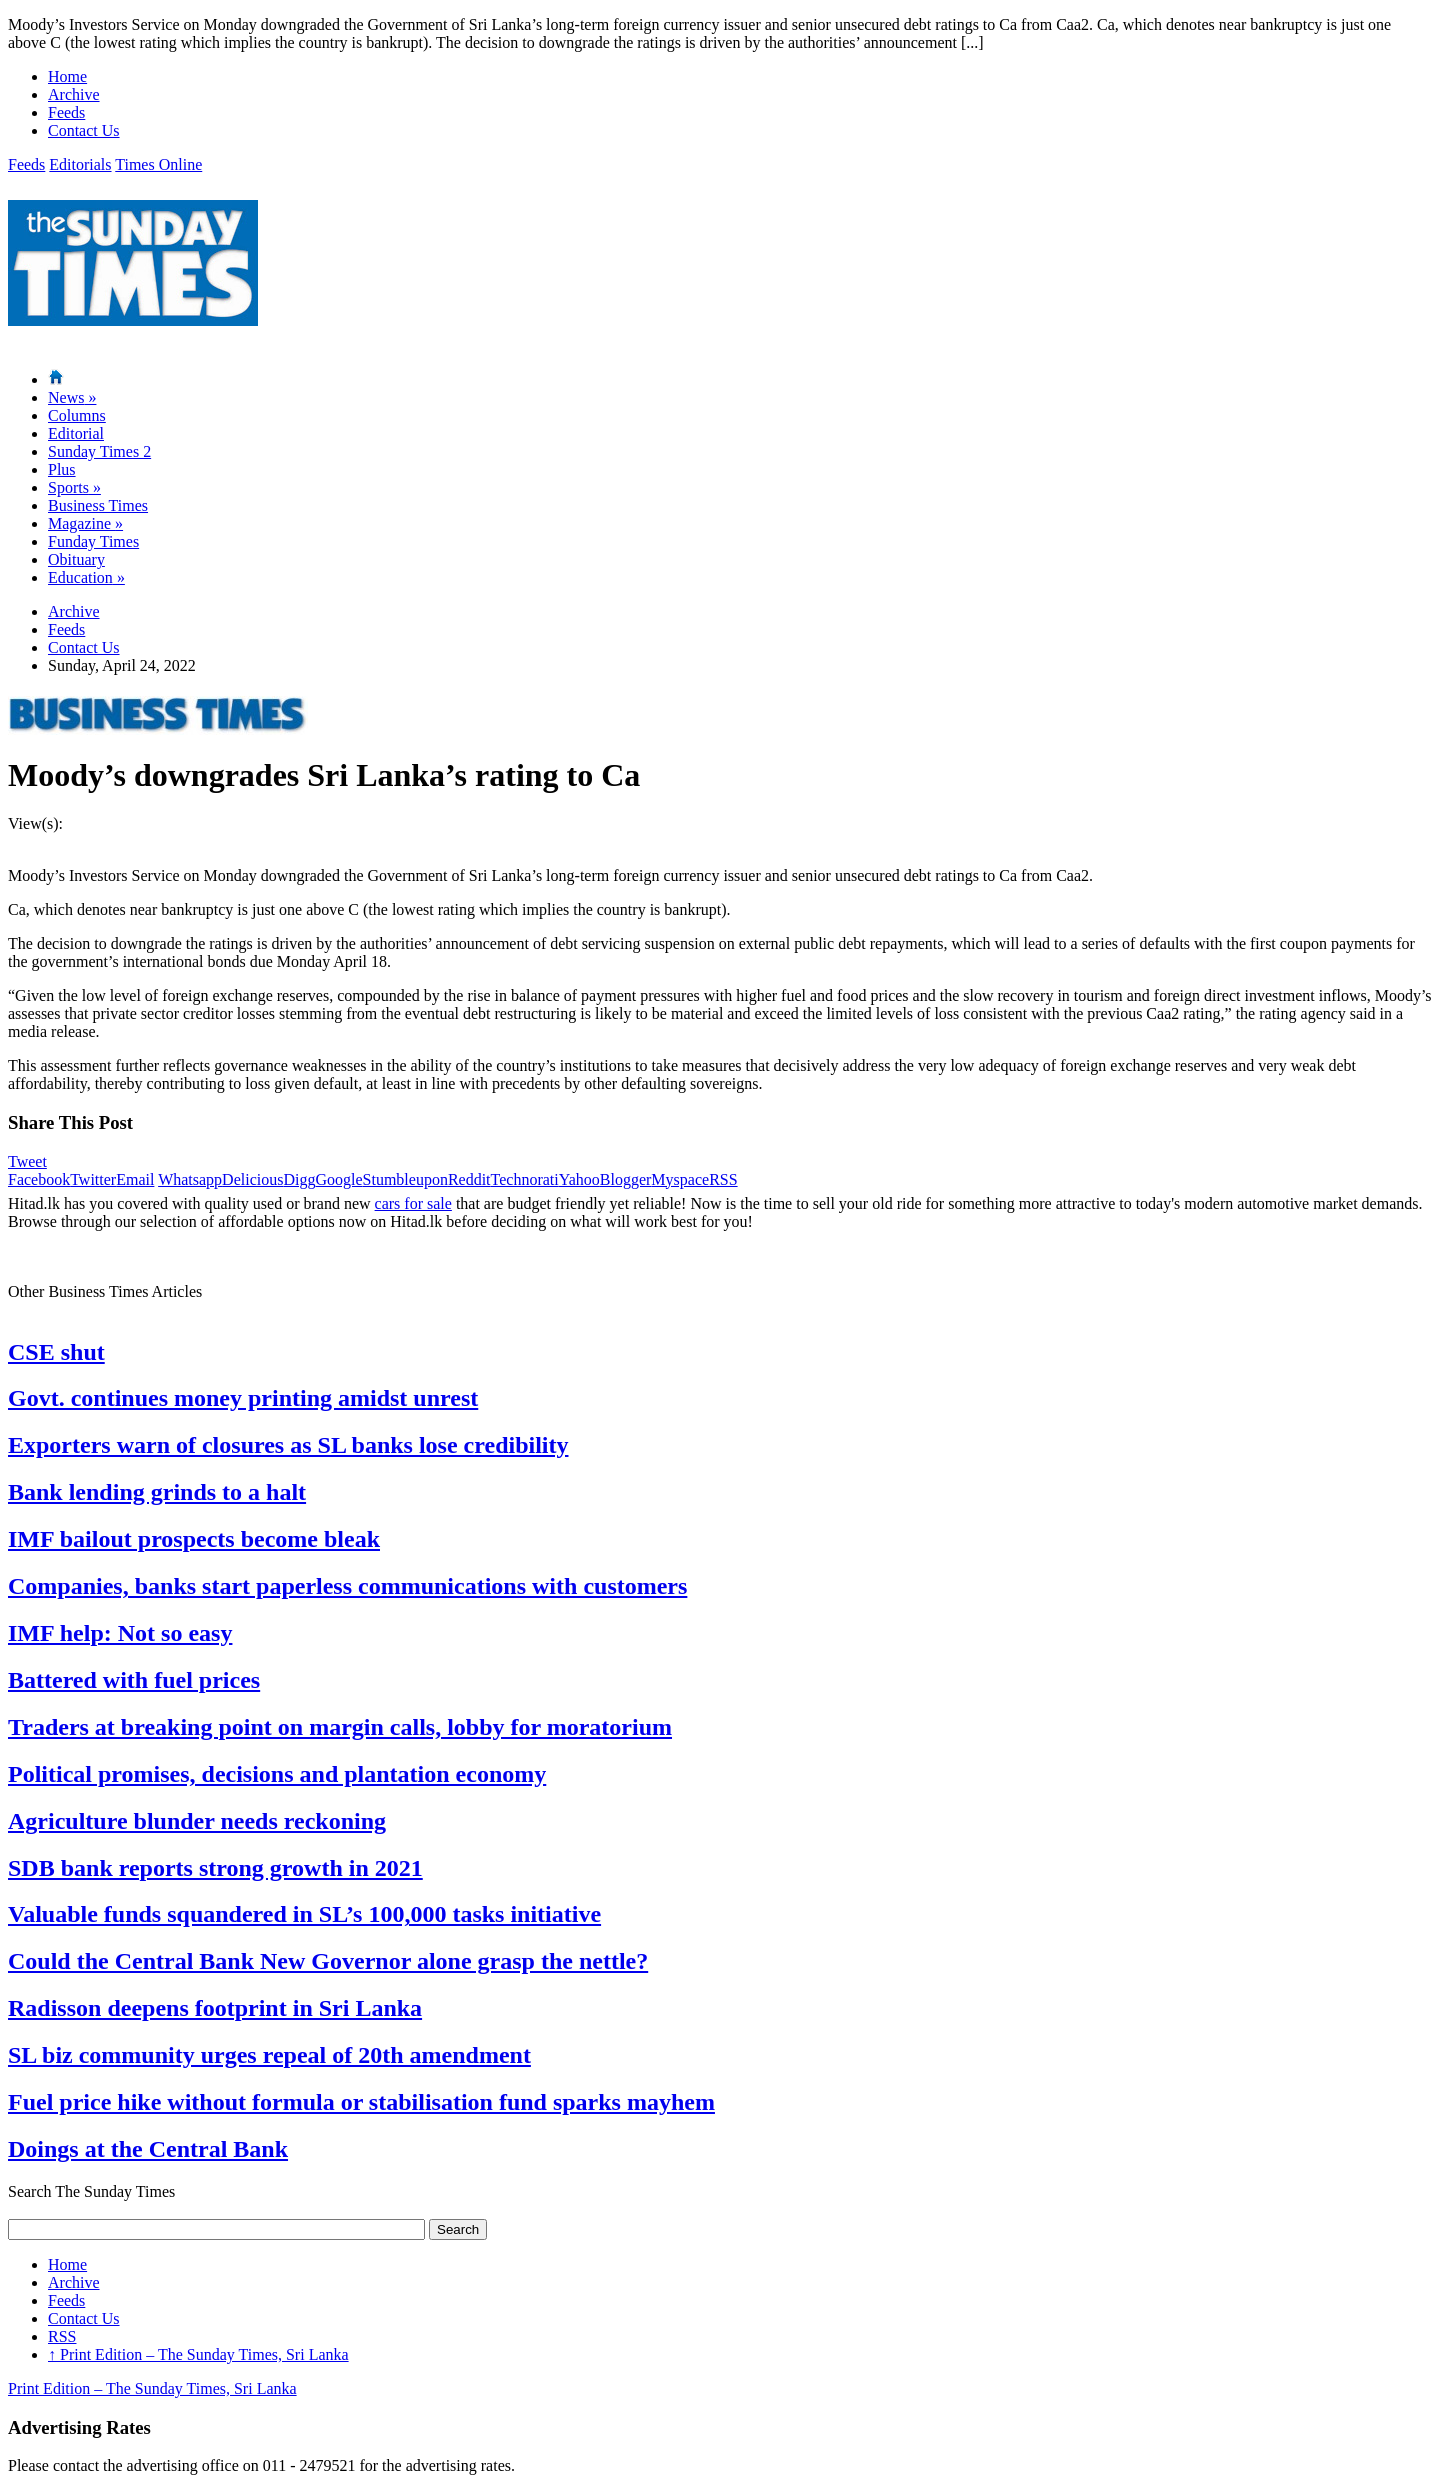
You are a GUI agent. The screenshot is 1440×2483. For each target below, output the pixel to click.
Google (338, 1179)
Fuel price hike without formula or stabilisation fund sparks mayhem (361, 2102)
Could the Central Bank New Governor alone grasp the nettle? (328, 1961)
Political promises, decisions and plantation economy (277, 1774)
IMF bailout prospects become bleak (194, 1539)
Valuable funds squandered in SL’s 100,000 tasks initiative (304, 1914)
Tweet (27, 1161)
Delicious (252, 1179)
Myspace (680, 1179)
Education (86, 577)
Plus (62, 469)
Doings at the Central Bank (148, 2149)
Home (67, 76)
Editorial (76, 433)
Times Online (158, 164)
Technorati (525, 1179)
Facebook (39, 1179)
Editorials (80, 164)
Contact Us (84, 130)
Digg (299, 1179)
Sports (74, 487)
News (72, 397)
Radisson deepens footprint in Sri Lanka (215, 2008)
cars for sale (413, 1203)
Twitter (93, 1179)
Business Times (98, 505)
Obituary (76, 559)
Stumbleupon (405, 1179)
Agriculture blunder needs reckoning (197, 1821)
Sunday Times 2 (99, 451)
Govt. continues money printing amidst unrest (243, 1398)
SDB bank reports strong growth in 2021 (215, 1868)
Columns (77, 415)
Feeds (66, 112)
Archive (74, 94)
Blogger (626, 1179)
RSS (723, 1179)
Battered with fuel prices (134, 1680)
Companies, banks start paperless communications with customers (347, 1586)
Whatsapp (190, 1179)
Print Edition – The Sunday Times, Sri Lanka (198, 2354)
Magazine (85, 523)
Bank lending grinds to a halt (157, 1492)
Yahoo (579, 1179)
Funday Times (93, 541)
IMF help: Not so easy (120, 1633)
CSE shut (56, 1352)
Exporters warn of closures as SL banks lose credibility (288, 1445)
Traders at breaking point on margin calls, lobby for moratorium (340, 1727)
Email (135, 1179)
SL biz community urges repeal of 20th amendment (269, 2055)
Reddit (469, 1179)
